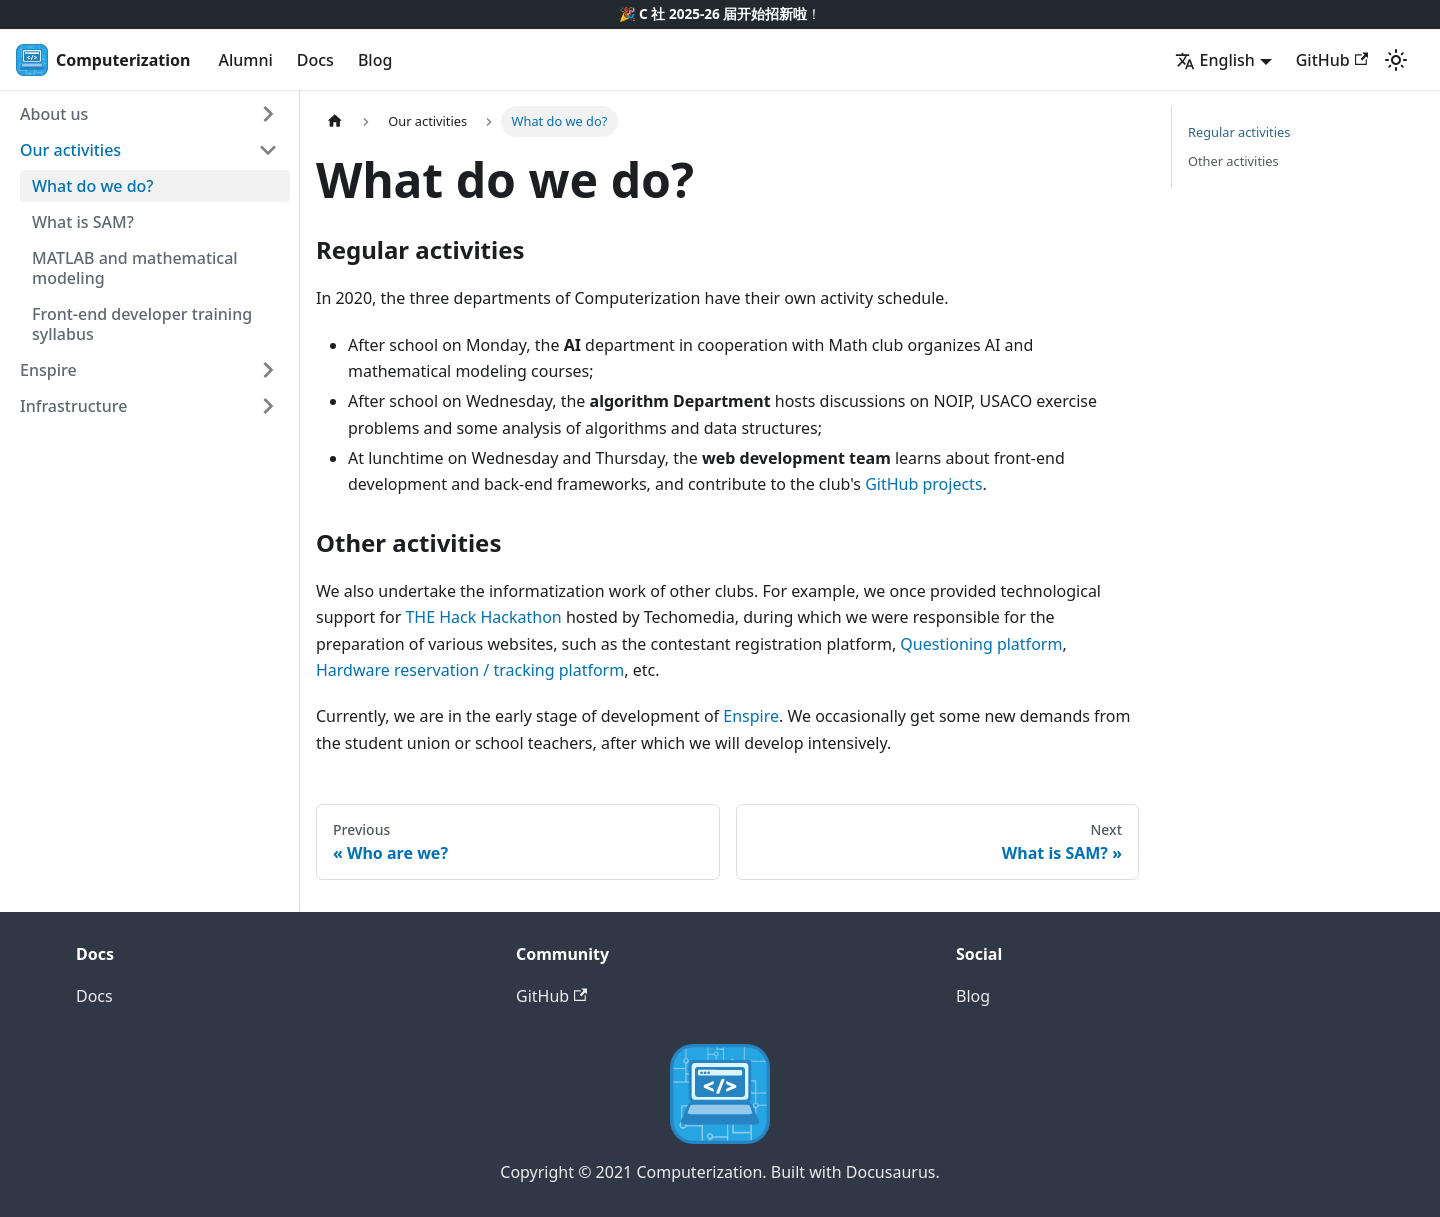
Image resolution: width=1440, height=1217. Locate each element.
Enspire (48, 370)
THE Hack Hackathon (483, 617)
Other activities (1233, 161)
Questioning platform (981, 644)
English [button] (1215, 60)
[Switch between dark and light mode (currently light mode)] (1396, 60)
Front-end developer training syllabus (142, 324)
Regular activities (1239, 132)
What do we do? (93, 186)
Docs (315, 60)
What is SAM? (83, 222)
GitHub (1332, 60)
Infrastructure (73, 406)
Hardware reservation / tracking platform (470, 670)
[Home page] (335, 121)
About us (54, 114)
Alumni (245, 60)
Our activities (70, 150)
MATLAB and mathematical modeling (135, 268)
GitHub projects (923, 484)
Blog (375, 60)
